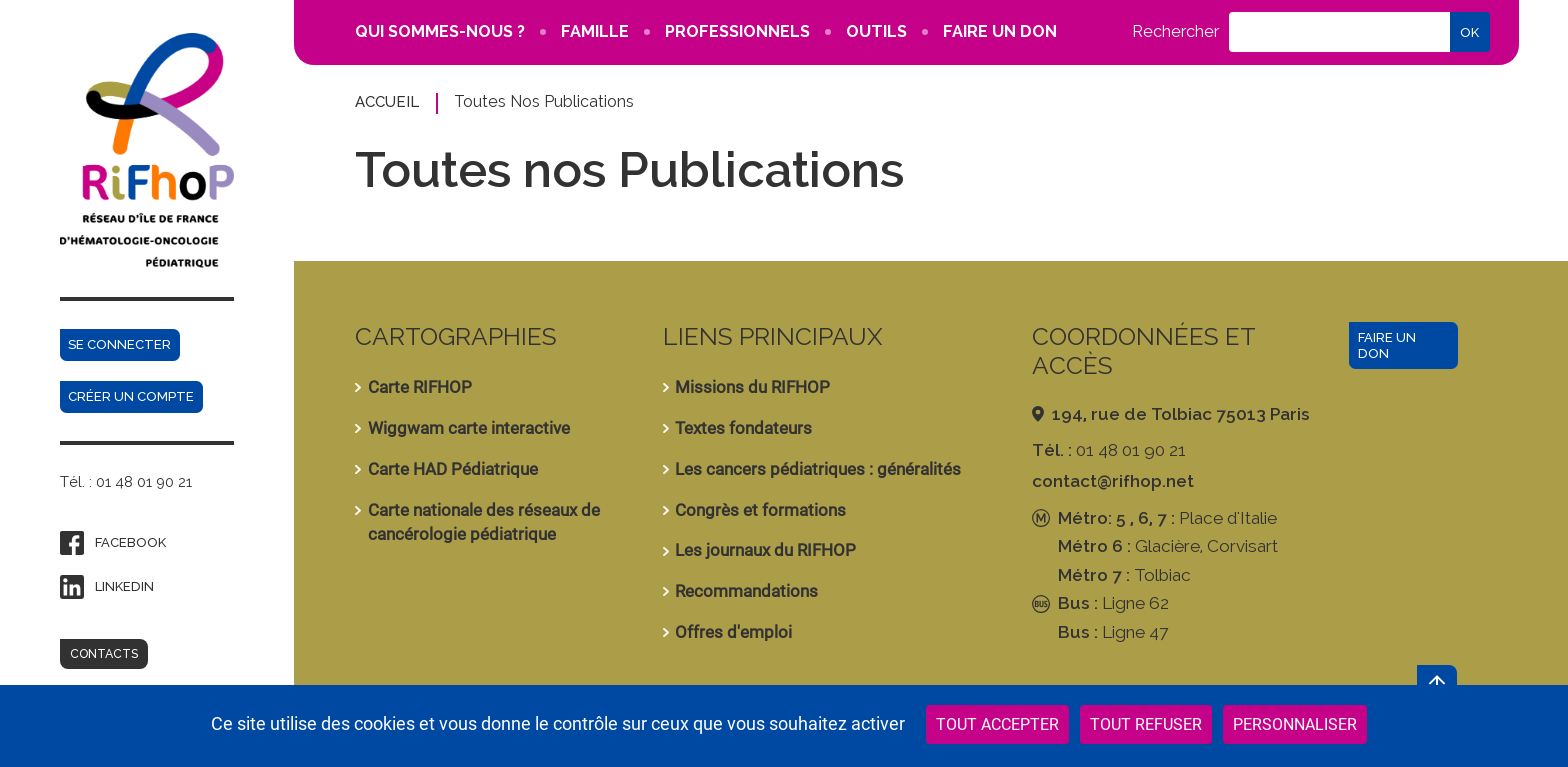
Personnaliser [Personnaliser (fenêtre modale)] (1295, 724)
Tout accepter (997, 724)
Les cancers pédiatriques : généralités (818, 469)
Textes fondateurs (743, 428)
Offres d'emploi (733, 632)
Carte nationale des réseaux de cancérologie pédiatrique (484, 522)
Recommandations (746, 591)
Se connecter (119, 344)
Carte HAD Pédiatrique (453, 469)
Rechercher (1175, 32)
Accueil (387, 101)
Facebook (130, 542)
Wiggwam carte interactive (469, 428)
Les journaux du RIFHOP (765, 550)
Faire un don (1387, 345)
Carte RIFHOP (420, 387)
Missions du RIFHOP (752, 387)
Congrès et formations (760, 510)
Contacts (104, 654)
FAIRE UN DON (1000, 31)
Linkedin (124, 586)
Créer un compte (131, 396)
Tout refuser (1146, 724)
